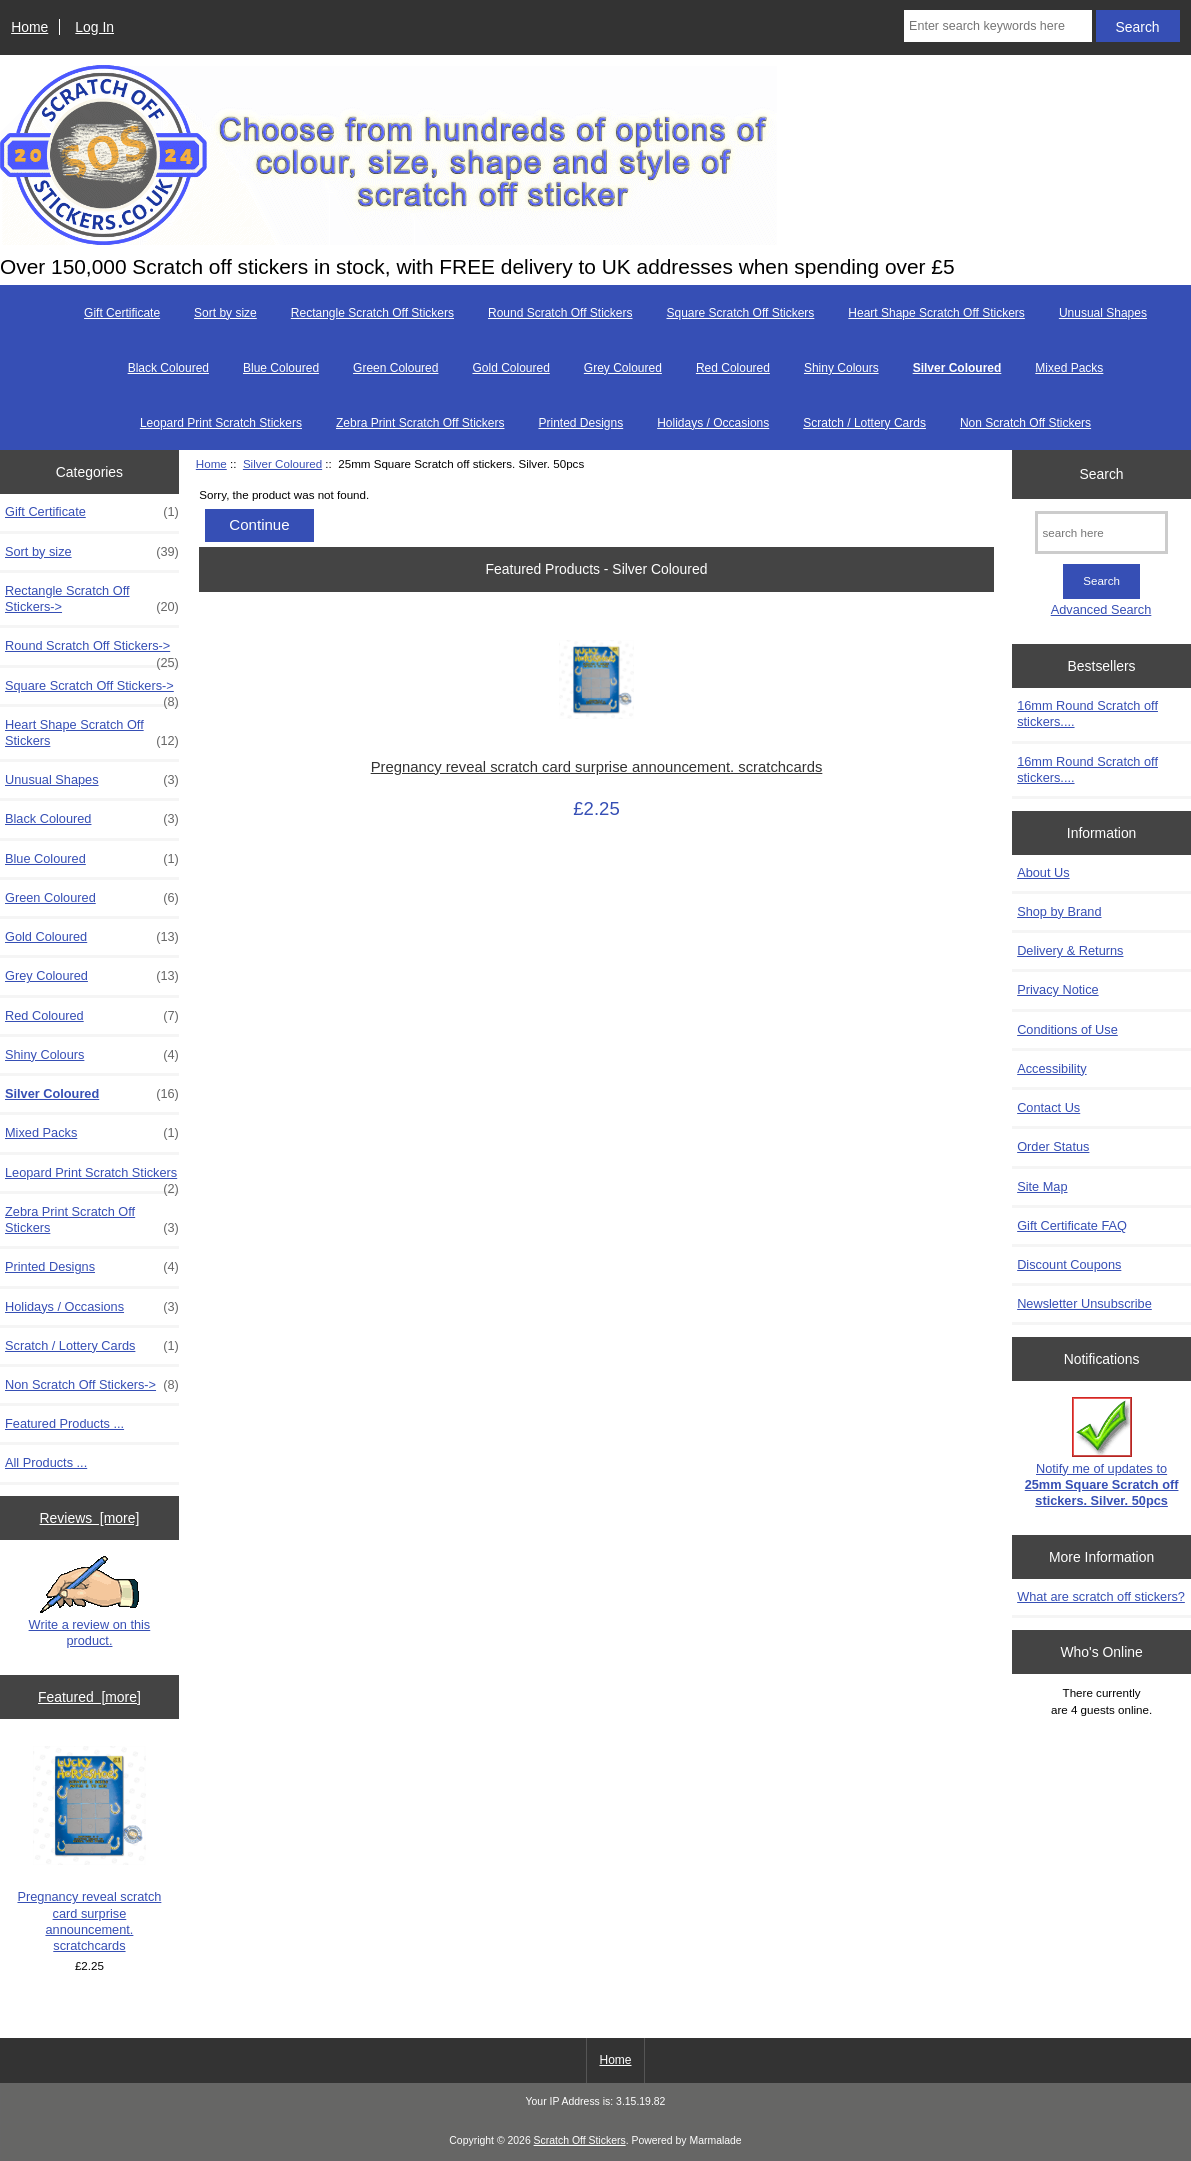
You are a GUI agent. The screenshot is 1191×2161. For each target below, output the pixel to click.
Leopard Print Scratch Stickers (221, 423)
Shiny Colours (841, 368)
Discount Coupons (1069, 1264)
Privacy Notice (1057, 989)
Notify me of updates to (1102, 1453)
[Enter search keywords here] (998, 26)
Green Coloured (395, 368)
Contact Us (1048, 1107)
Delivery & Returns (1070, 950)
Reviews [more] (90, 1518)
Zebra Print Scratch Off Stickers (420, 423)
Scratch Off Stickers (580, 2140)
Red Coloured (733, 368)
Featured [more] (89, 1697)
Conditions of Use (1067, 1029)
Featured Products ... (64, 1423)
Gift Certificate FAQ (1072, 1225)
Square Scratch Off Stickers (741, 313)
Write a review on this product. (90, 1602)
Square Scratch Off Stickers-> (92, 691)
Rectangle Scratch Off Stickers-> (92, 599)
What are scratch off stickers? (1101, 1596)
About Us (1043, 872)
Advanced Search (1101, 609)
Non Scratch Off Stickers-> (92, 1385)
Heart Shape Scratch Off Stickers (936, 313)
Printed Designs (580, 423)
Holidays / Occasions (713, 423)
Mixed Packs (1069, 368)
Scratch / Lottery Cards (864, 423)
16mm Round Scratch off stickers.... (1087, 713)
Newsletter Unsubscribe (1084, 1303)
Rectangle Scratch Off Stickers (372, 313)
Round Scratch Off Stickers (560, 313)
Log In (94, 27)
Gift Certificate (122, 313)
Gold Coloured (510, 368)
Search (1102, 474)
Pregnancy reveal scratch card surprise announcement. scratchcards (89, 1849)
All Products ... (46, 1462)
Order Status (1053, 1146)
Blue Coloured (281, 368)
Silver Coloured (282, 463)
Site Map (1042, 1186)
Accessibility (1051, 1068)
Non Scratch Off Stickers (1025, 423)
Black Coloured (168, 368)
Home (29, 27)
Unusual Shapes (1103, 313)
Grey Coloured (623, 368)
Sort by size (225, 313)
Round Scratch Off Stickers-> (92, 651)
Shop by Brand (1059, 911)
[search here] (1101, 532)
